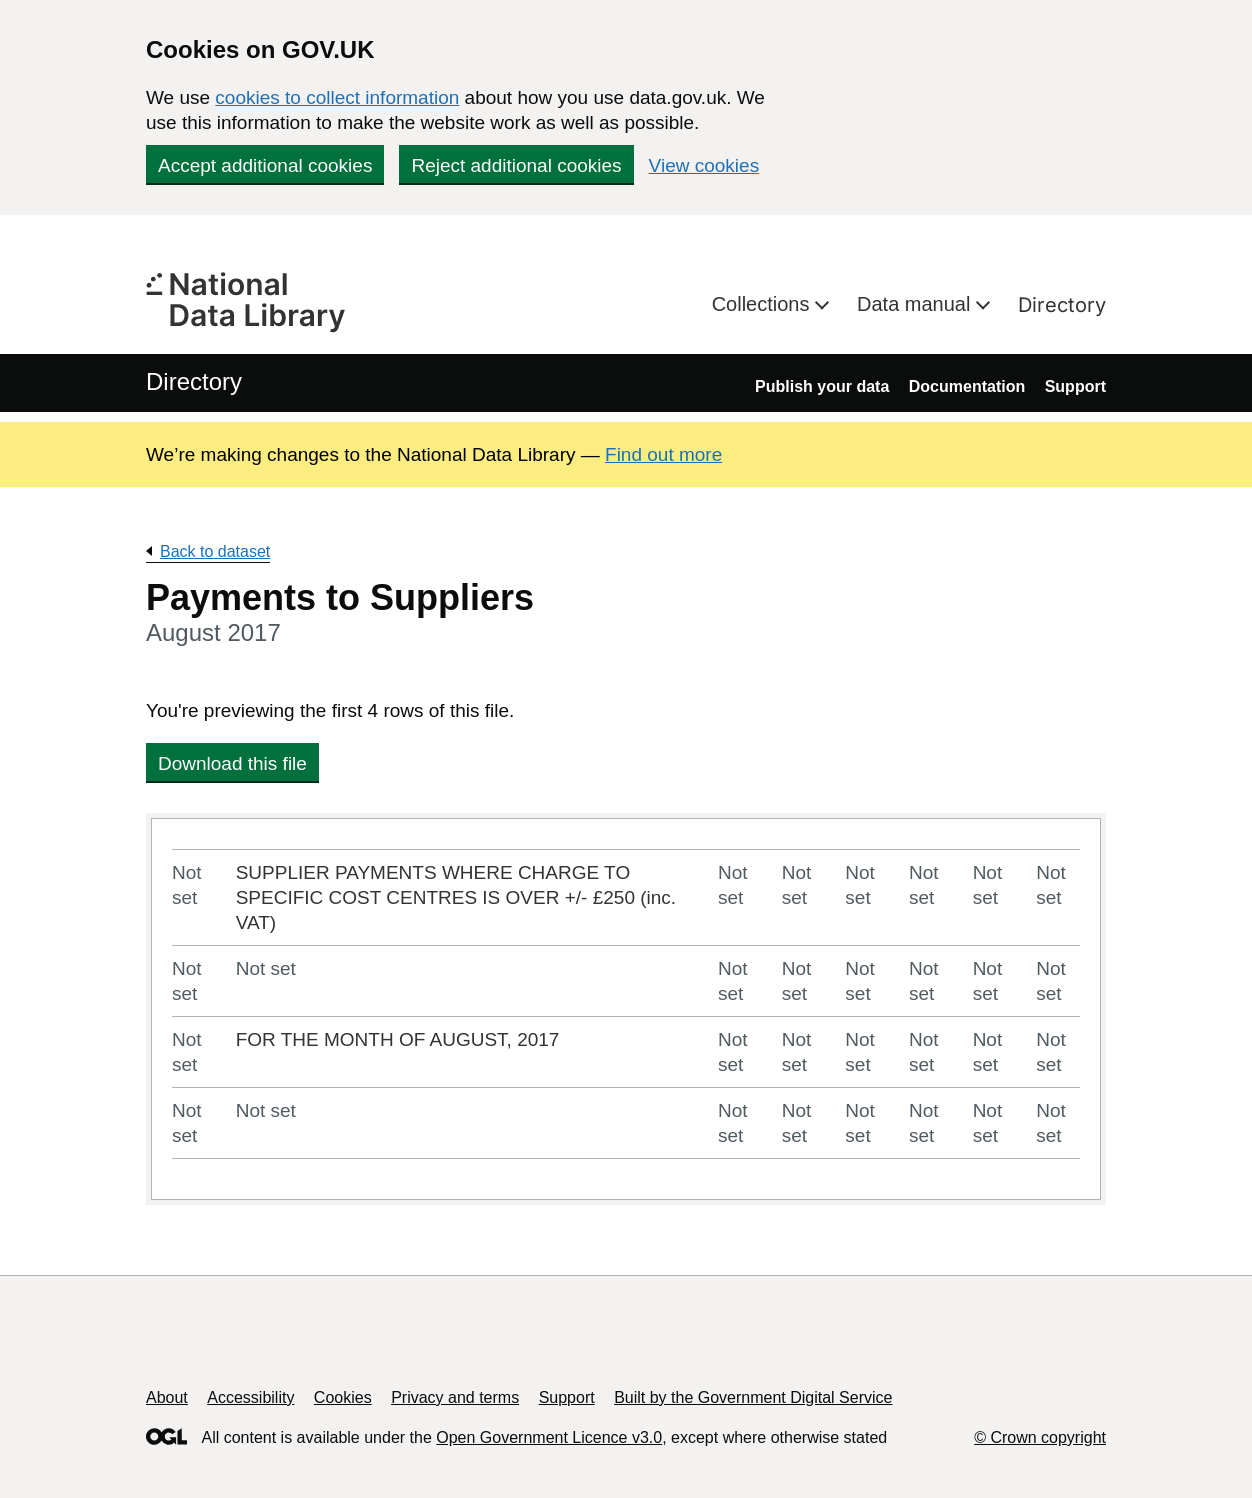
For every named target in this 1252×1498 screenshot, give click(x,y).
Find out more (663, 454)
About (167, 1397)
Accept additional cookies (265, 165)
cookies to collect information (337, 97)
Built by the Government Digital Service (753, 1397)
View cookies (704, 165)
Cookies (343, 1397)
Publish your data (822, 386)
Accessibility (250, 1397)
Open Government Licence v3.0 (549, 1437)
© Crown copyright (1040, 1437)
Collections (763, 304)
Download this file (232, 763)
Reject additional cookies (516, 165)
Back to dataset (215, 551)
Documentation (967, 386)
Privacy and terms (455, 1397)
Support (1075, 386)
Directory (1062, 305)
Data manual (916, 304)
